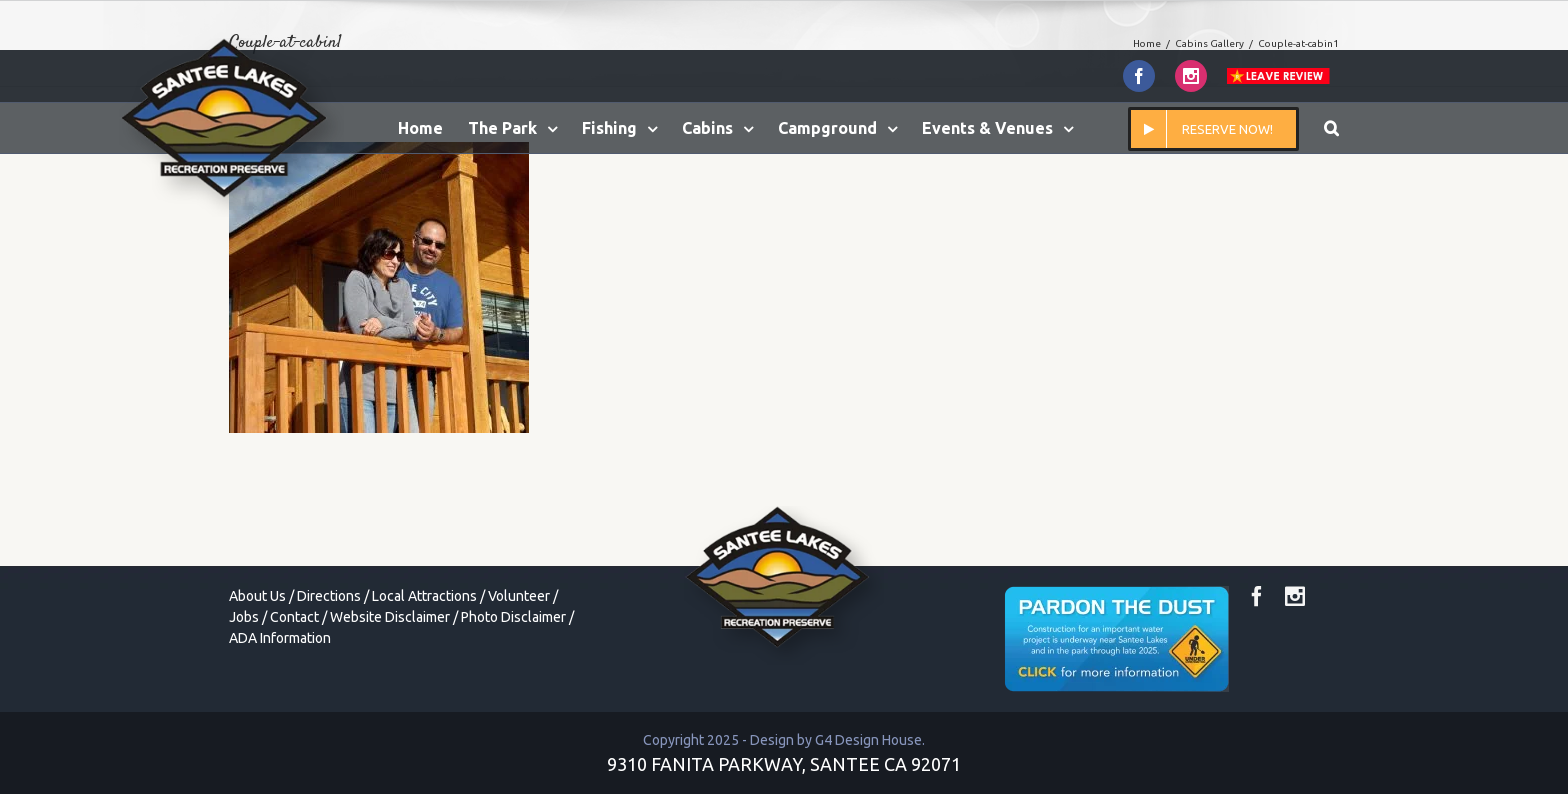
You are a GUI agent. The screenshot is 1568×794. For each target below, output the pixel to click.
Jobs (244, 617)
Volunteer (519, 596)
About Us (257, 596)
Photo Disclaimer (513, 617)
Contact (294, 617)
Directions (329, 596)
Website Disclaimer (390, 617)
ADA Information (280, 638)
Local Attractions (424, 596)
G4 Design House (868, 740)
